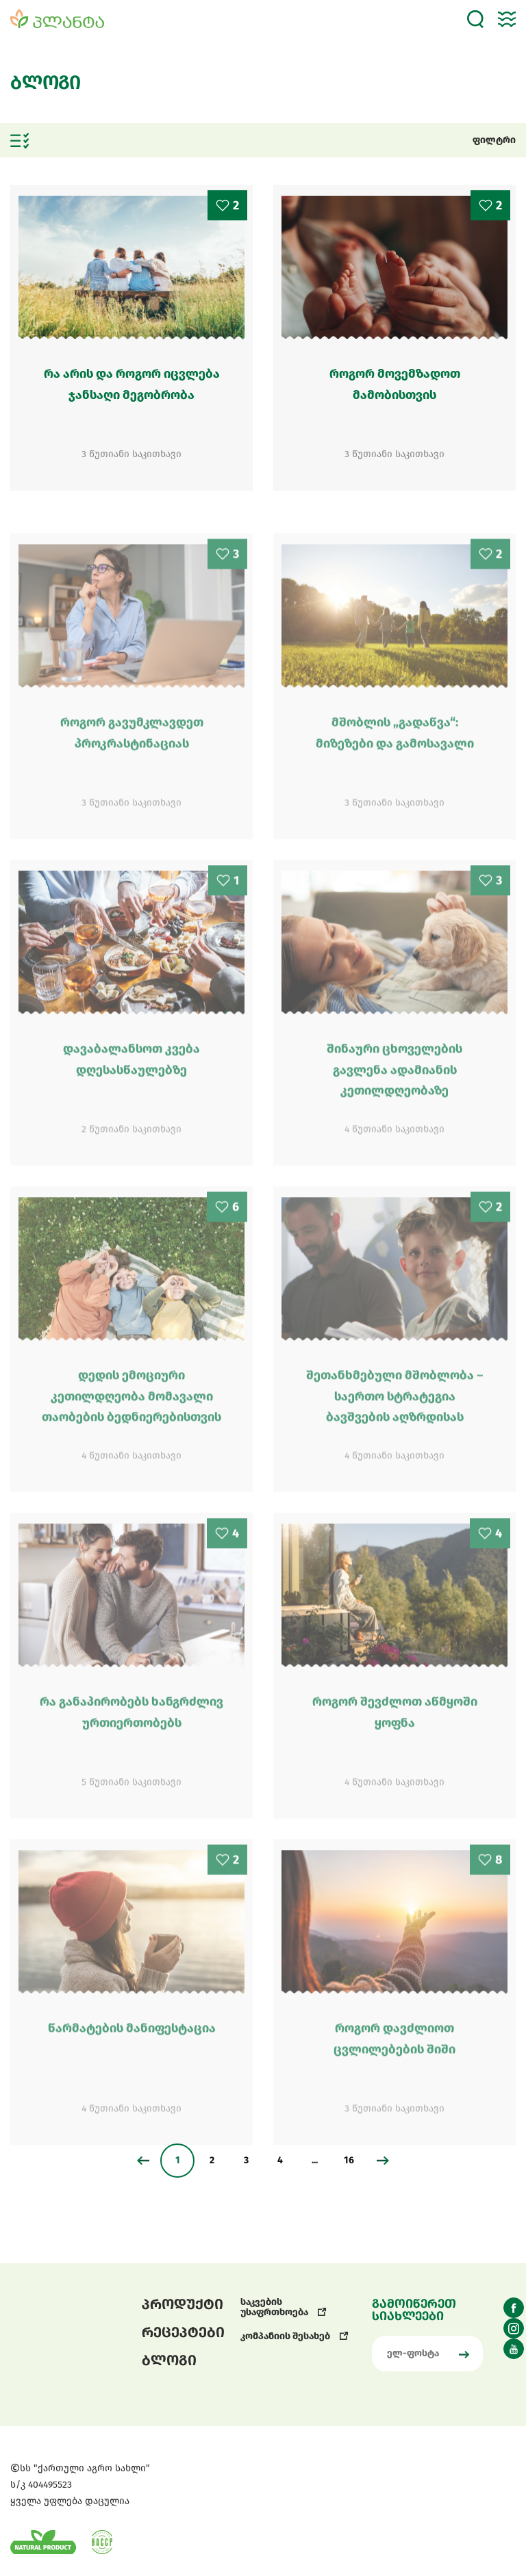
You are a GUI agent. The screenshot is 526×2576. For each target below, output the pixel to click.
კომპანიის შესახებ (294, 2336)
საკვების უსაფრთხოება (283, 2307)
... (315, 2160)
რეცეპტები (183, 2332)
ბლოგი (169, 2360)
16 (349, 2160)
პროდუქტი (182, 2304)
